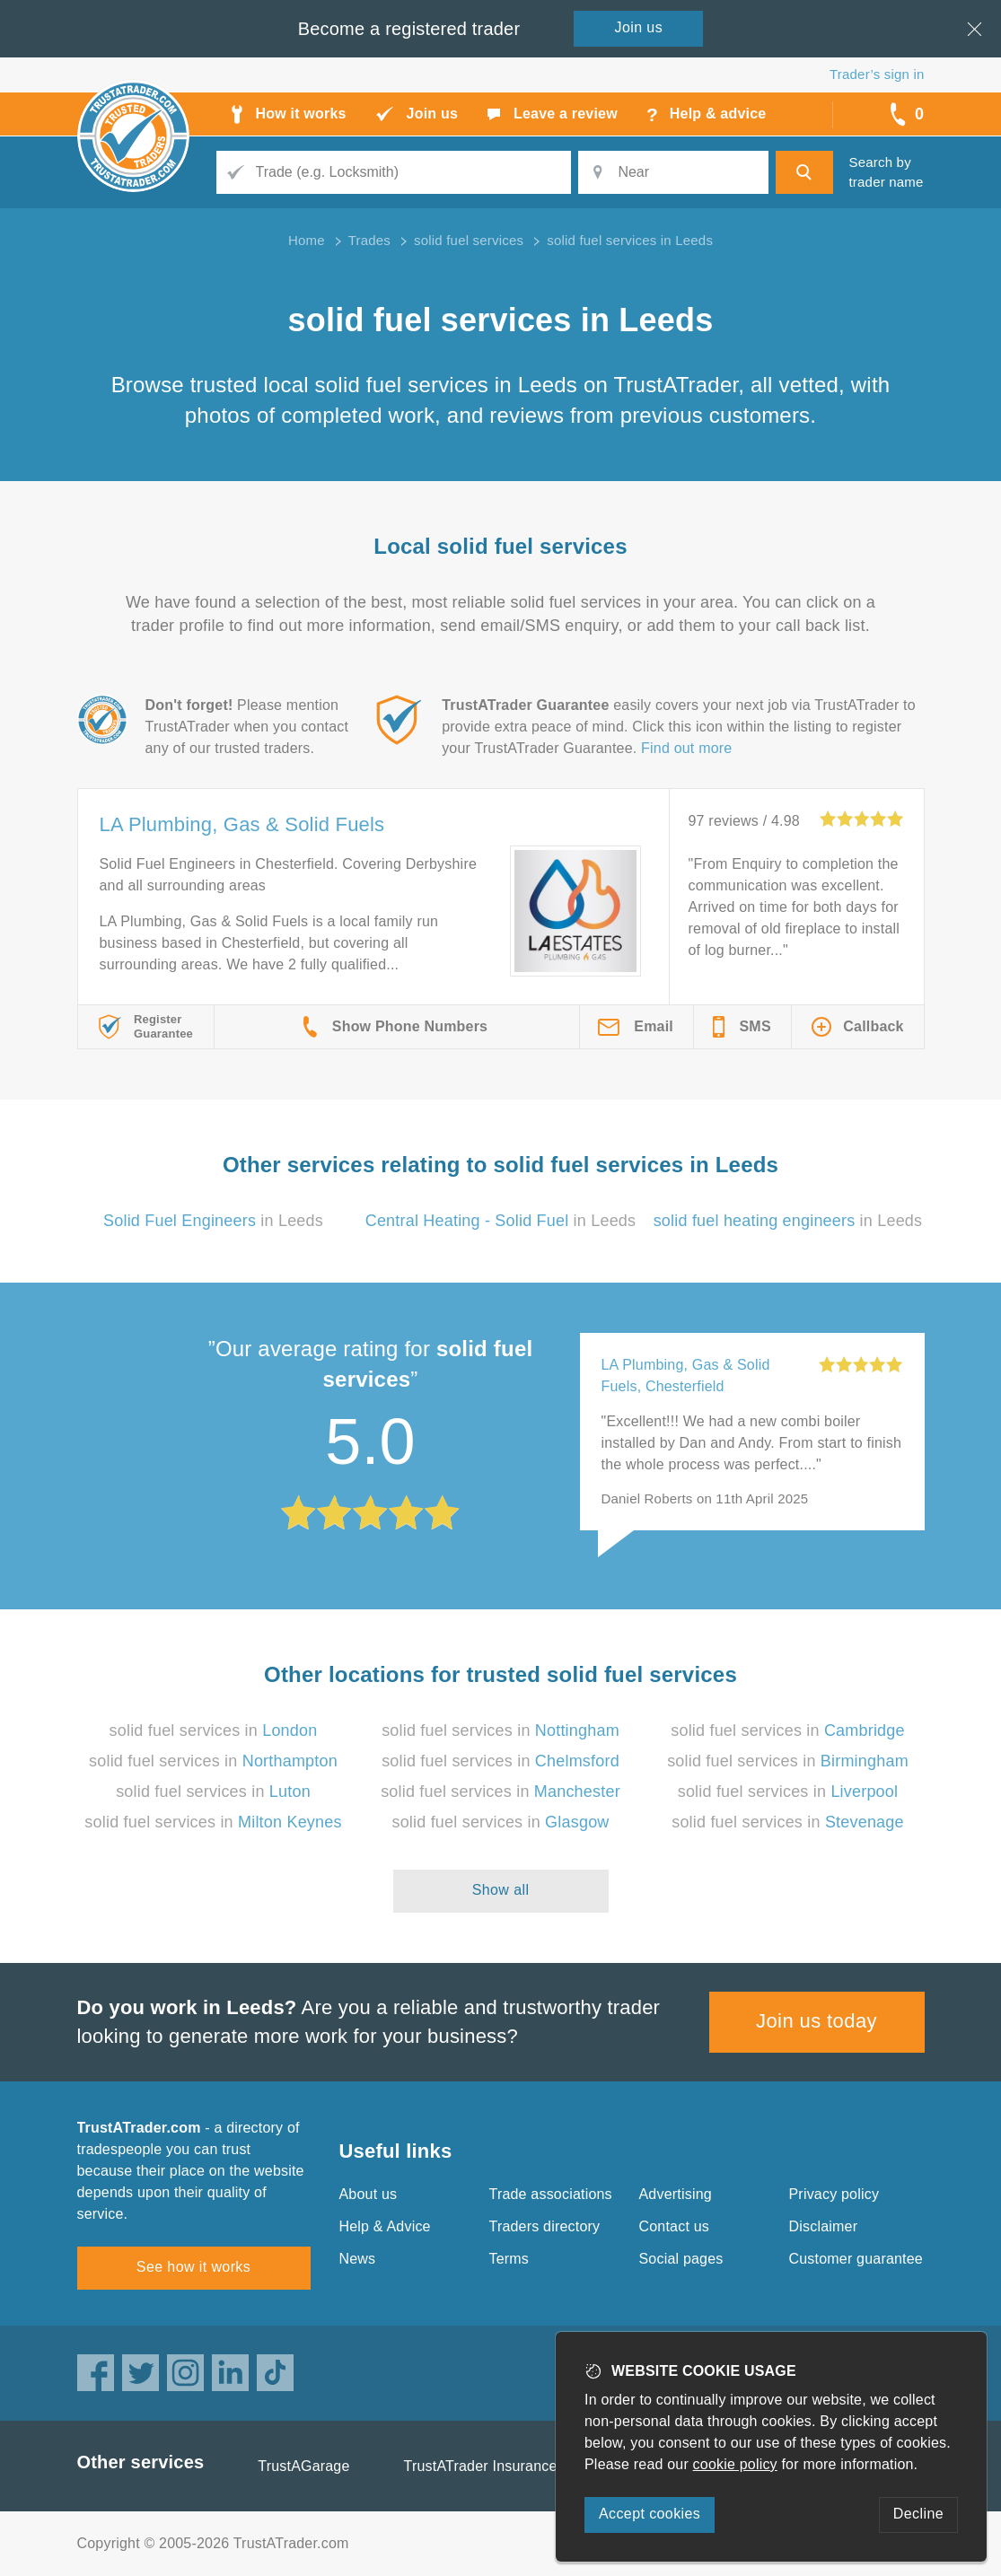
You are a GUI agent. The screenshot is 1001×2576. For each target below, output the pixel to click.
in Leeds (213, 1221)
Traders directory (545, 2226)
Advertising (675, 2194)
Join (639, 27)
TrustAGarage (303, 2466)
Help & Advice (385, 2226)
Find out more (686, 748)
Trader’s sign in (877, 74)
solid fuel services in (214, 1730)
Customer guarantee (856, 2258)
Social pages (681, 2258)
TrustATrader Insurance (481, 2466)
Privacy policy (834, 2194)
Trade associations (550, 2194)
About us (368, 2194)
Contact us (674, 2226)
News (357, 2258)
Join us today (816, 2021)
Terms (509, 2258)
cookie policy (735, 2464)
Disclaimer (823, 2226)
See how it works (193, 2266)
